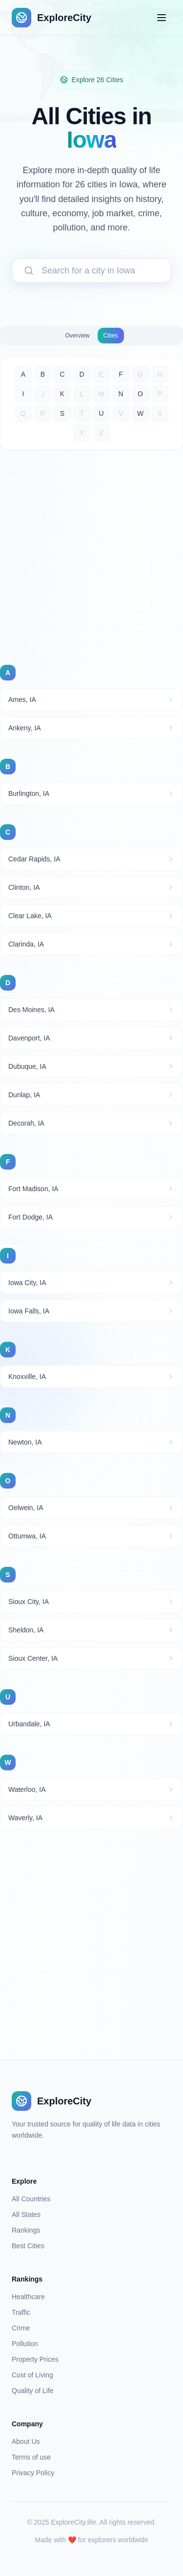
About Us (26, 2441)
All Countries (31, 2199)
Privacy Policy (33, 2473)
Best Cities (28, 2246)
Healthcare (28, 2297)
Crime (21, 2328)
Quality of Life (33, 2391)
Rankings (26, 2230)
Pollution (25, 2344)
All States (26, 2214)
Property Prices (35, 2359)
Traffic (21, 2312)
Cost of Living (32, 2375)
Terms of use (31, 2457)
